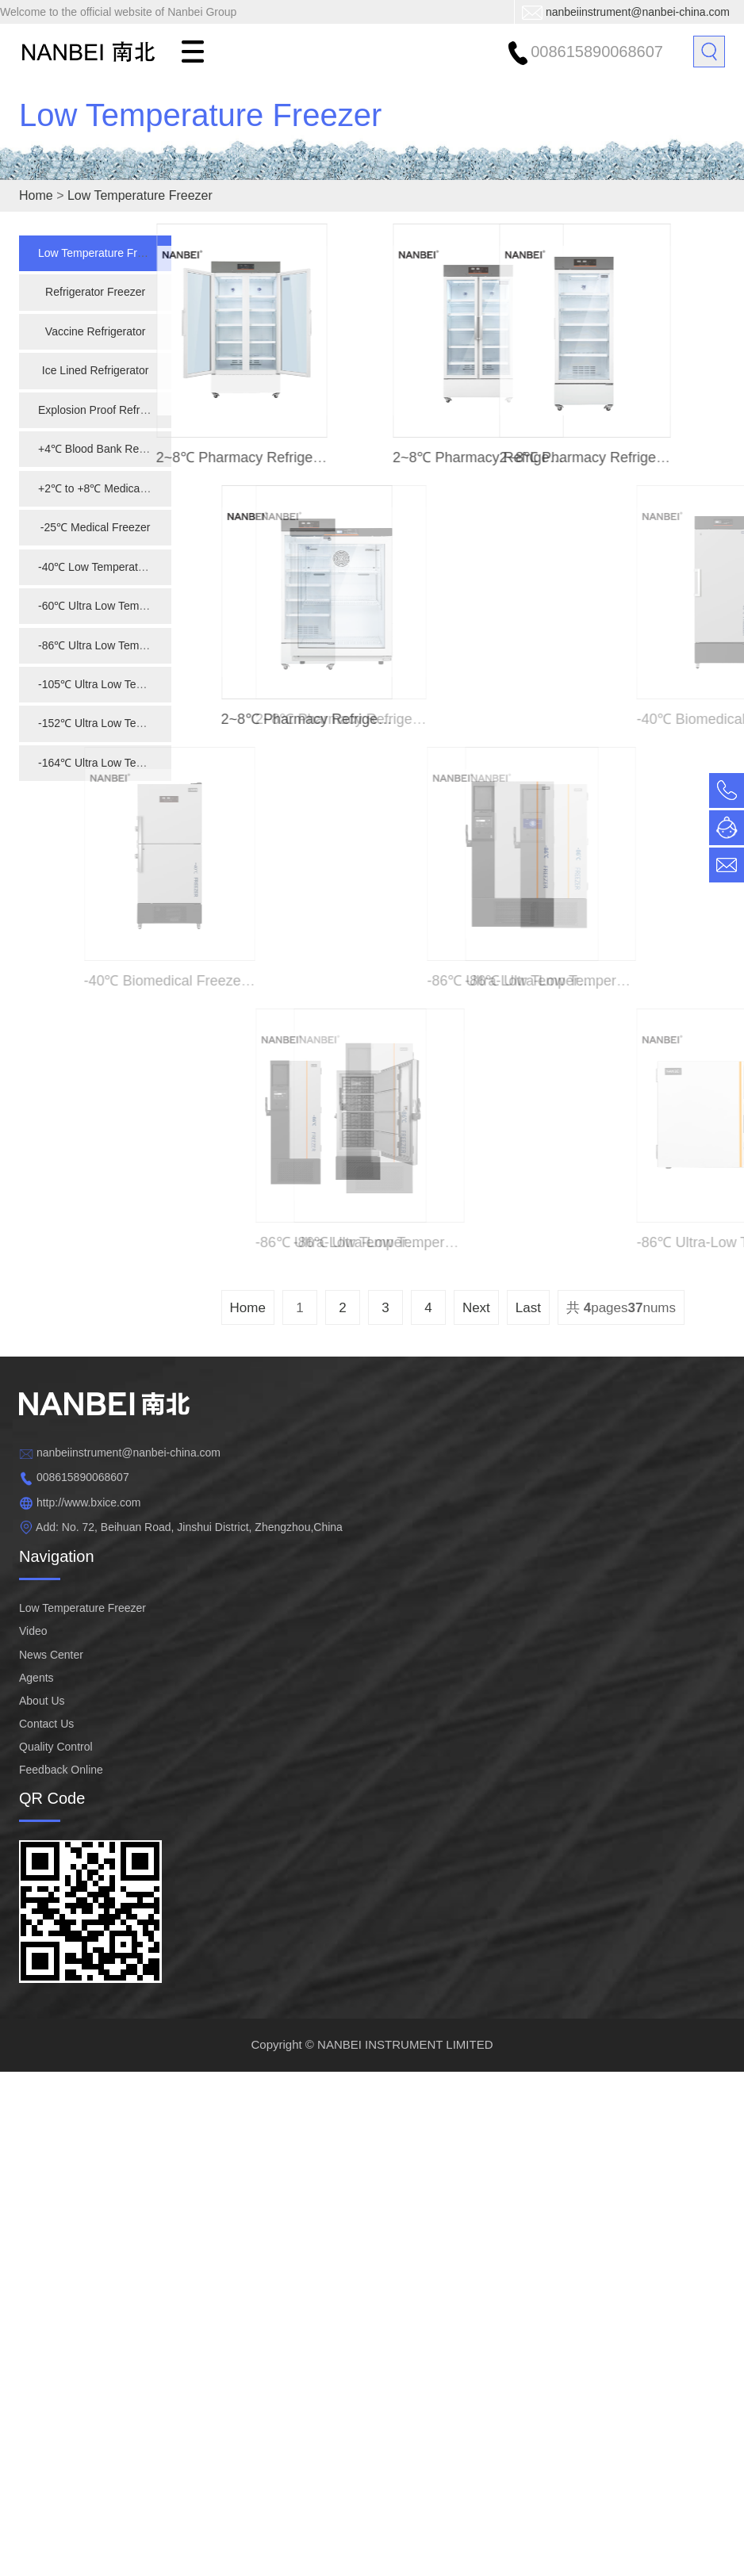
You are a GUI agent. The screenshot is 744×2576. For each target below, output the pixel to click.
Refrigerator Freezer (95, 291)
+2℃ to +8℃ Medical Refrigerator (121, 488)
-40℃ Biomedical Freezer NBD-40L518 (162, 981)
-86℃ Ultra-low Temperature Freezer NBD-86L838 (542, 981)
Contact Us (46, 1723)
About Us (42, 1700)
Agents (36, 1677)
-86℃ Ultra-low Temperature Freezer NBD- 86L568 (503, 1242)
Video (33, 1631)
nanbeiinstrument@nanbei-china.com (638, 12)
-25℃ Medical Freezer (95, 527)
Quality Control (56, 1746)
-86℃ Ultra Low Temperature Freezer (130, 645)
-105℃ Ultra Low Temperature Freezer (133, 684)
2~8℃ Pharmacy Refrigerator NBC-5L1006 (266, 457)
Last (528, 1307)
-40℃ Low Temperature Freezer (116, 567)
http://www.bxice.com (88, 1502)
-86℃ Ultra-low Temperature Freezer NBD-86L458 (371, 1242)
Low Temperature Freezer (200, 134)
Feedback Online (61, 1769)
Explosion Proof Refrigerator (108, 410)
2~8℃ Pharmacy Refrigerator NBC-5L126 (341, 719)
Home (36, 195)
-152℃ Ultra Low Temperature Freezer (133, 723)
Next (476, 1307)
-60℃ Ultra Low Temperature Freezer (130, 605)
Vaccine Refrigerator (95, 331)
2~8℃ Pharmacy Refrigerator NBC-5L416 (605, 457)
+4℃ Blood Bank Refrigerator (110, 448)
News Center (51, 1654)
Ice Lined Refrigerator (95, 370)
